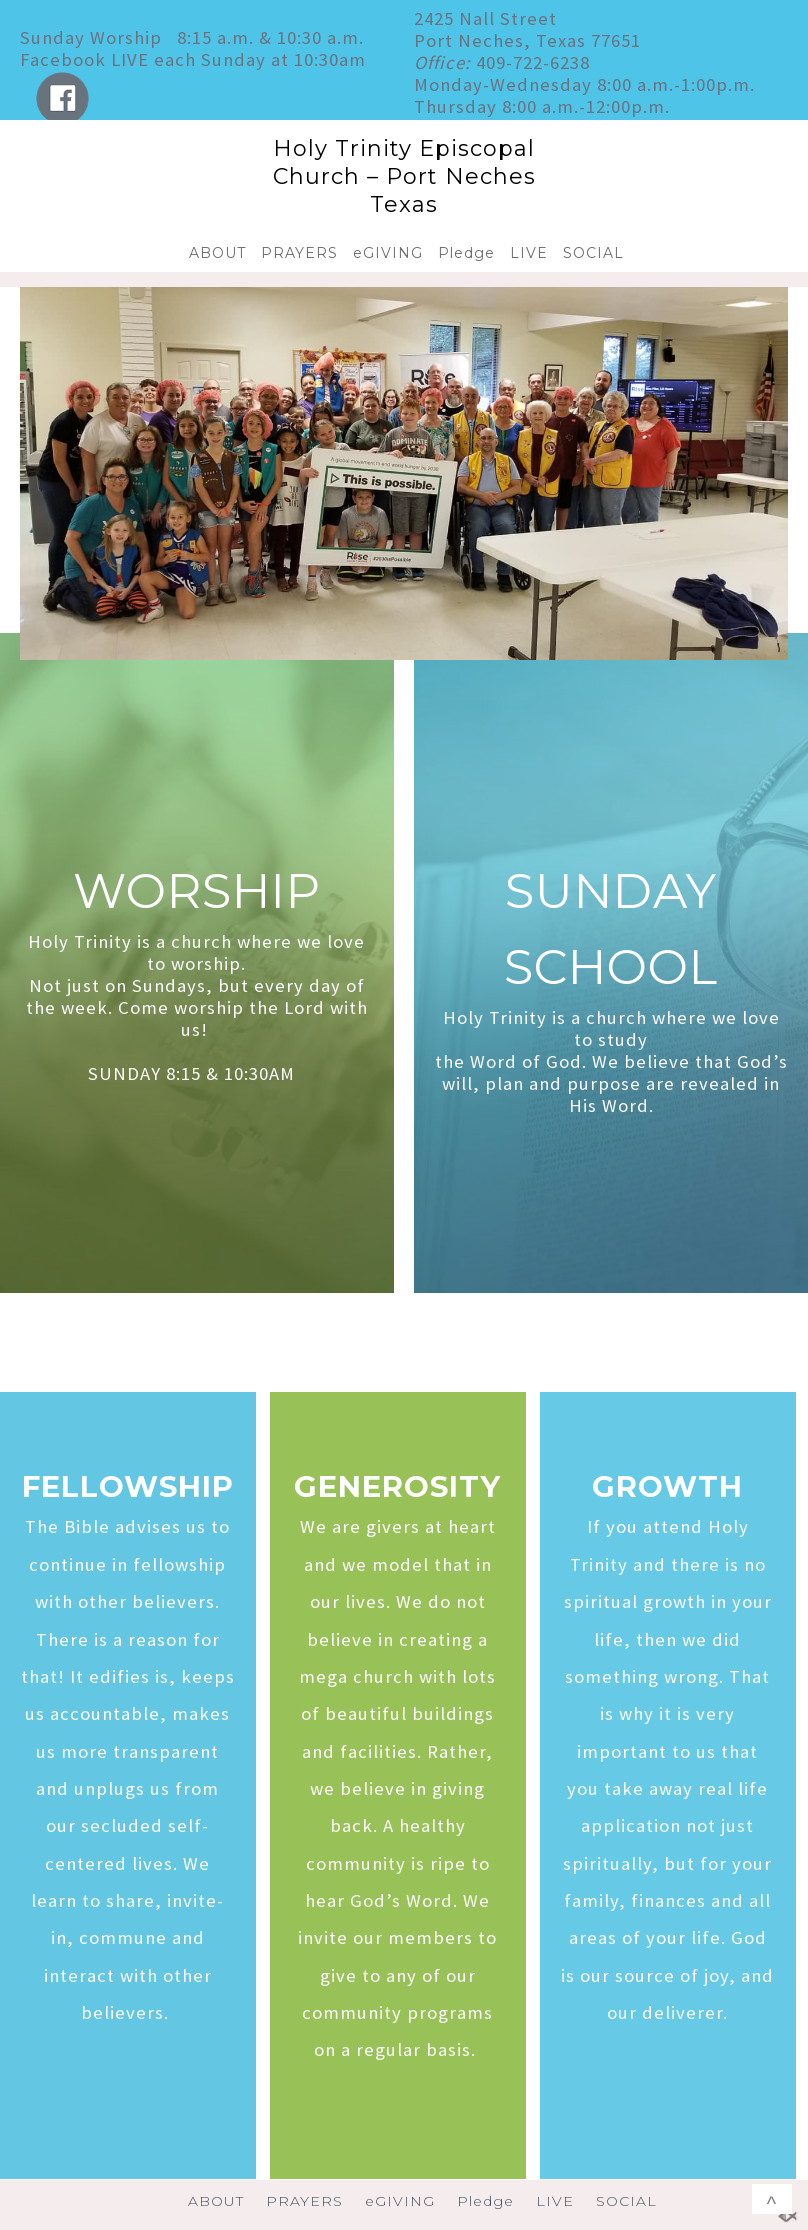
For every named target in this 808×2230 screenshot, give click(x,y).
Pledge (466, 253)
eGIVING (388, 253)
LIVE (529, 253)
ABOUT (217, 253)
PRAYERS (299, 253)
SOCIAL (593, 253)
